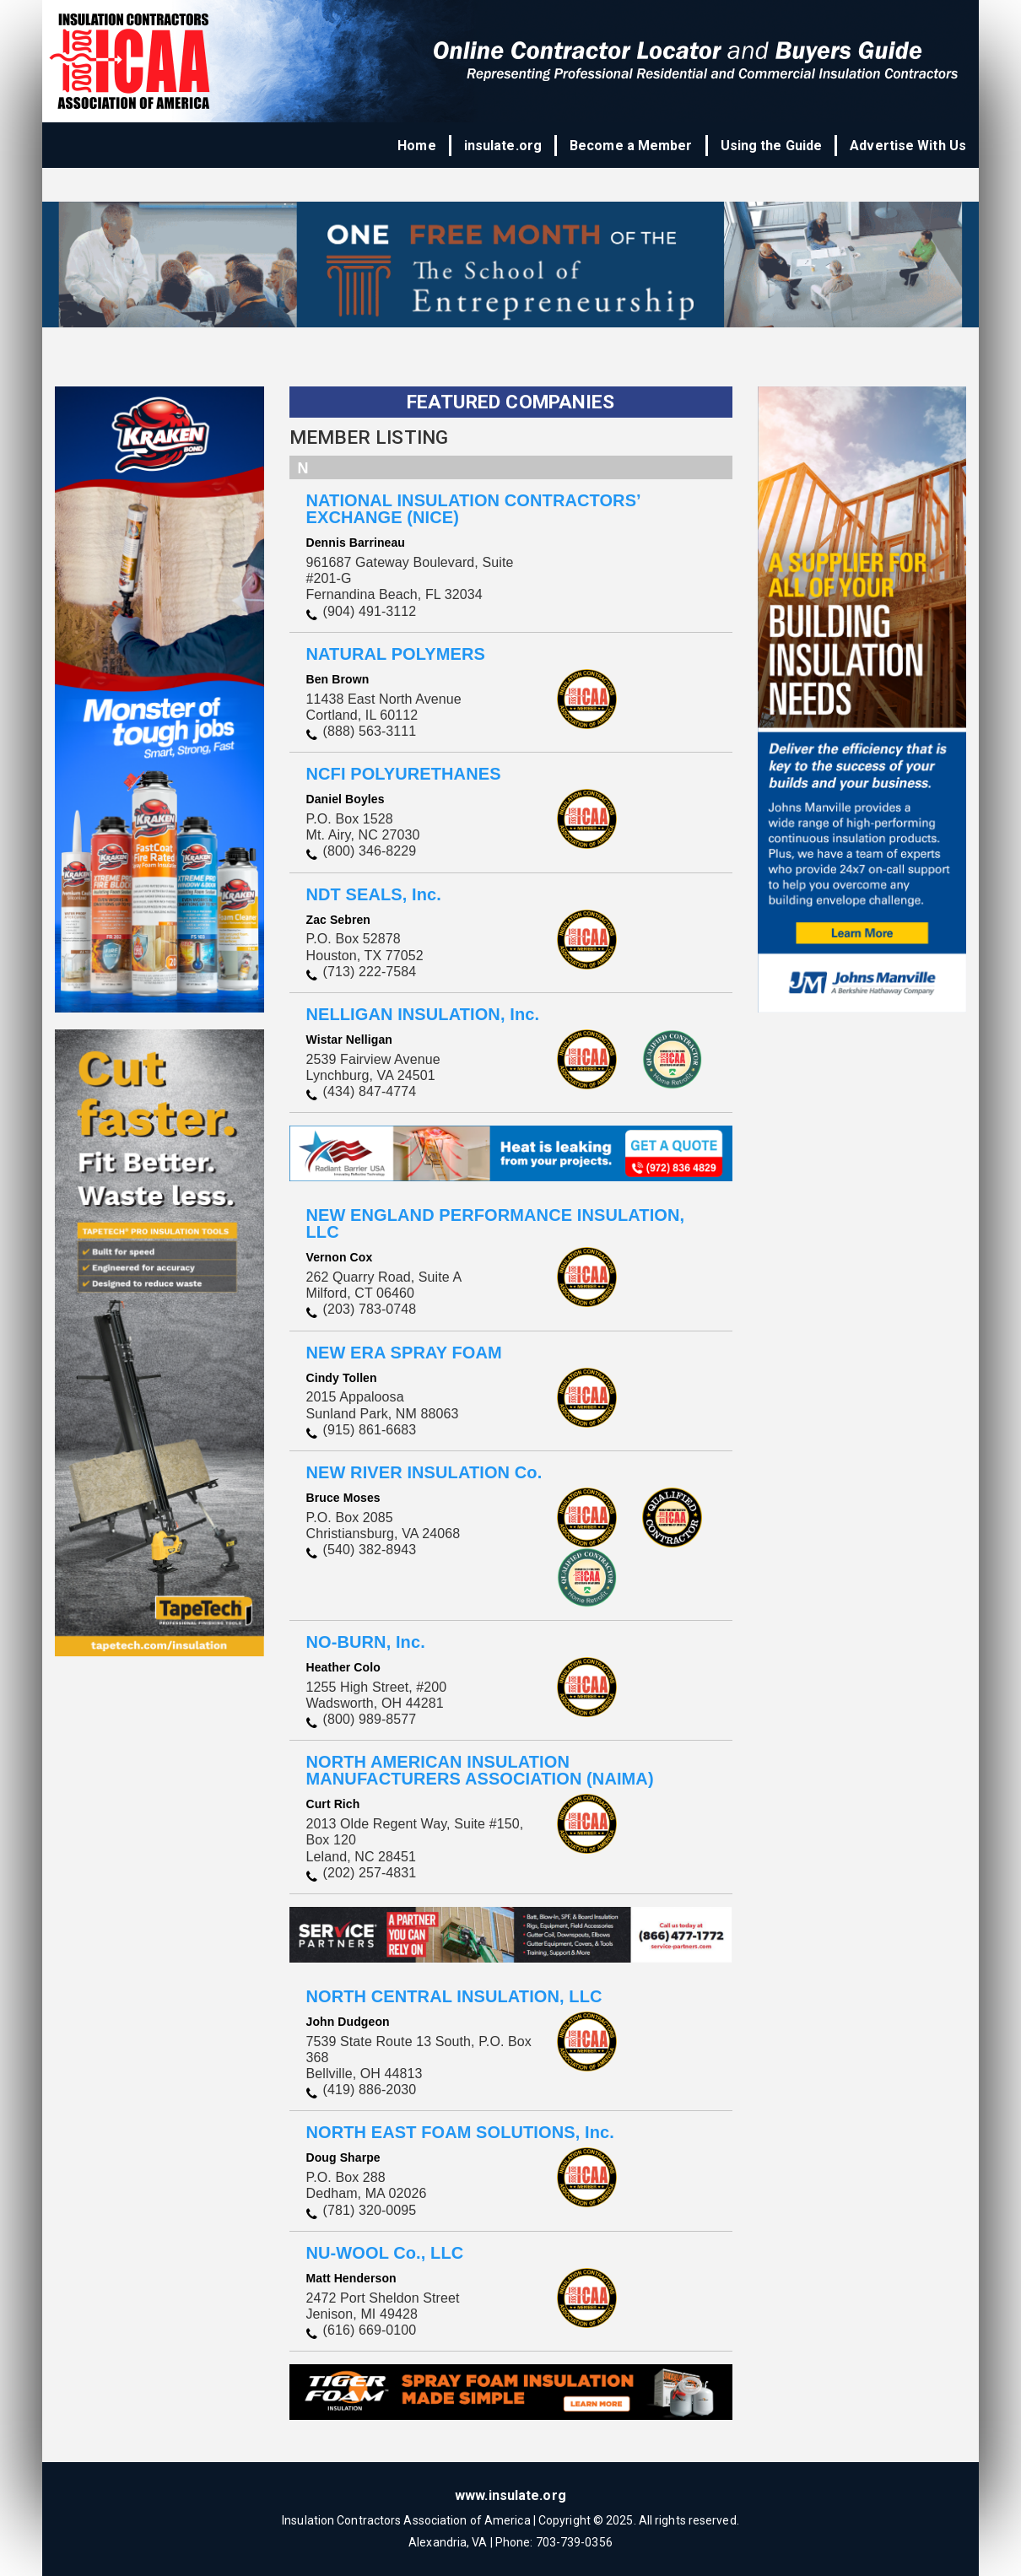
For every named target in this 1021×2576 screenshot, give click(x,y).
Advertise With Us (908, 146)
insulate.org (503, 146)
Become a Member (631, 146)
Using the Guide (772, 146)
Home (416, 146)
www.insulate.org (510, 2495)
